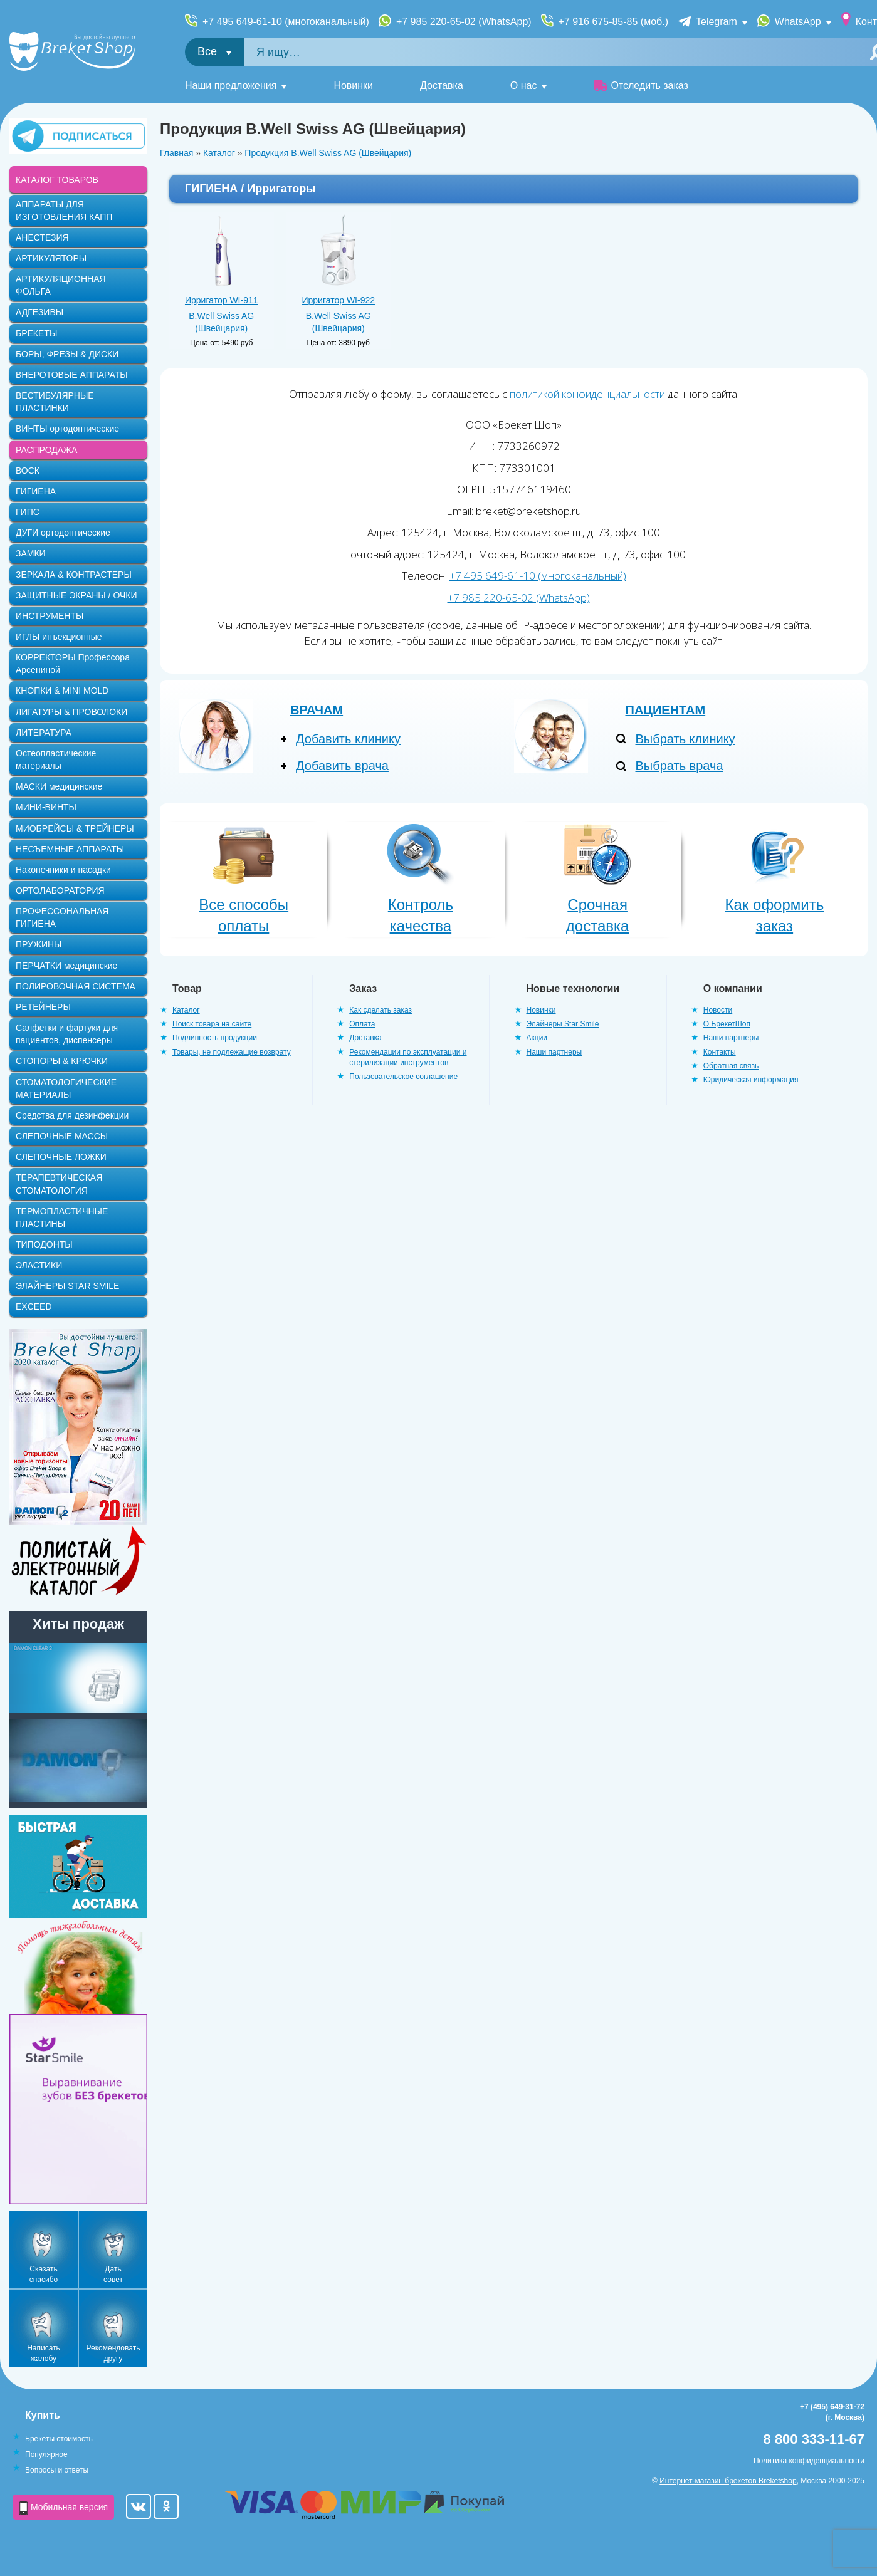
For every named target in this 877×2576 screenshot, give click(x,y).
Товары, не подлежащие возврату (231, 1052)
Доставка (441, 85)
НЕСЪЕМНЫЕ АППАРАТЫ (70, 849)
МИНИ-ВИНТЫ (46, 807)
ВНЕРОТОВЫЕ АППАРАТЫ (72, 375)
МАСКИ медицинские (59, 786)
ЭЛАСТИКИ (39, 1265)
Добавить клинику (348, 739)
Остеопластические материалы (56, 759)
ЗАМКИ (31, 553)
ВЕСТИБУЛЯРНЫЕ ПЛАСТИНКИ (55, 401)
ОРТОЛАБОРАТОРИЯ (60, 890)
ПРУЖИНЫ (38, 944)
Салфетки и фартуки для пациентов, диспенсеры (67, 1034)
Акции (537, 1037)
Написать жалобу (43, 2353)
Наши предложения (230, 85)
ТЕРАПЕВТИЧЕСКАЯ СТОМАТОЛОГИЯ (59, 1183)
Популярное (46, 2454)
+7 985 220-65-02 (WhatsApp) (464, 21)
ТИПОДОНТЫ (44, 1244)
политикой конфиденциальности (587, 394)
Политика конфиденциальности (809, 2460)
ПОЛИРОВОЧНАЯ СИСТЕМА (75, 986)
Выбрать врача (679, 766)
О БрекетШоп (726, 1023)
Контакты (719, 1052)
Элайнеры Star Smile (563, 1023)
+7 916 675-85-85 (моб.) (613, 21)
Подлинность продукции (214, 1037)
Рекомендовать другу (113, 2353)
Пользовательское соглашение (403, 1076)
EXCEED (34, 1306)
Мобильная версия (63, 2508)
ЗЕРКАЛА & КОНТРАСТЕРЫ (74, 575)
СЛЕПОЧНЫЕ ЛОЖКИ (61, 1157)
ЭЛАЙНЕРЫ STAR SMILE (67, 1286)
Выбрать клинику (685, 739)
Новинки (353, 85)
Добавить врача (342, 766)
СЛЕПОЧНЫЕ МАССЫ (62, 1136)
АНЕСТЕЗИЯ (42, 237)
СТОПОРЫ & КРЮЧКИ (62, 1061)
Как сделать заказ (380, 1010)
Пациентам (666, 710)
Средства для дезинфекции (72, 1115)
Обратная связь (731, 1065)
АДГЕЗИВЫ (39, 312)
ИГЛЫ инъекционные (59, 637)
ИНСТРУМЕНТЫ (49, 616)
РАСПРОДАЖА (46, 450)
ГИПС (27, 512)
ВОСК (27, 471)
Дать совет (113, 2274)
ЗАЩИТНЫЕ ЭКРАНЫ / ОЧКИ (76, 595)
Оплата (362, 1023)
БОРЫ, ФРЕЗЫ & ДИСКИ (67, 354)
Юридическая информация (751, 1079)
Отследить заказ (641, 85)
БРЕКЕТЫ (36, 333)
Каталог (219, 153)
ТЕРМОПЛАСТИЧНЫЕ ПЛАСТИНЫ (62, 1217)
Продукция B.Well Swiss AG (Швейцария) (327, 153)
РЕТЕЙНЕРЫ (43, 1007)
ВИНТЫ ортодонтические (67, 429)
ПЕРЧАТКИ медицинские (66, 966)
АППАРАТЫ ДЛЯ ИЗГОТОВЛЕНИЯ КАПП (64, 210)
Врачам (316, 710)
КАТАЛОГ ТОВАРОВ (57, 180)
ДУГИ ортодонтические (63, 533)
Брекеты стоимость (59, 2438)
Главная (176, 153)
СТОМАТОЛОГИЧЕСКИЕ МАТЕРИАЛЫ (66, 1088)
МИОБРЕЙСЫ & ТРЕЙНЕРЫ (75, 828)
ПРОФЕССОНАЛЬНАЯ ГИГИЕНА (62, 917)
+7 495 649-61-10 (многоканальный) (285, 21)
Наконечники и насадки (63, 870)
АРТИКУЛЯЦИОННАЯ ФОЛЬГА (61, 285)
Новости (717, 1010)
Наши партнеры (554, 1052)
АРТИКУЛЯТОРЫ (51, 258)
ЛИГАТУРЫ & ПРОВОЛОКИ (71, 712)
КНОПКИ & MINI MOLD (62, 691)
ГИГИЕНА (36, 491)
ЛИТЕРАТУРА (43, 732)
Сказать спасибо (43, 2274)
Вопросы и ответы (56, 2470)
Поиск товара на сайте (211, 1023)
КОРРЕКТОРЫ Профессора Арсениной (73, 663)
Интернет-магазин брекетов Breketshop (727, 2480)
